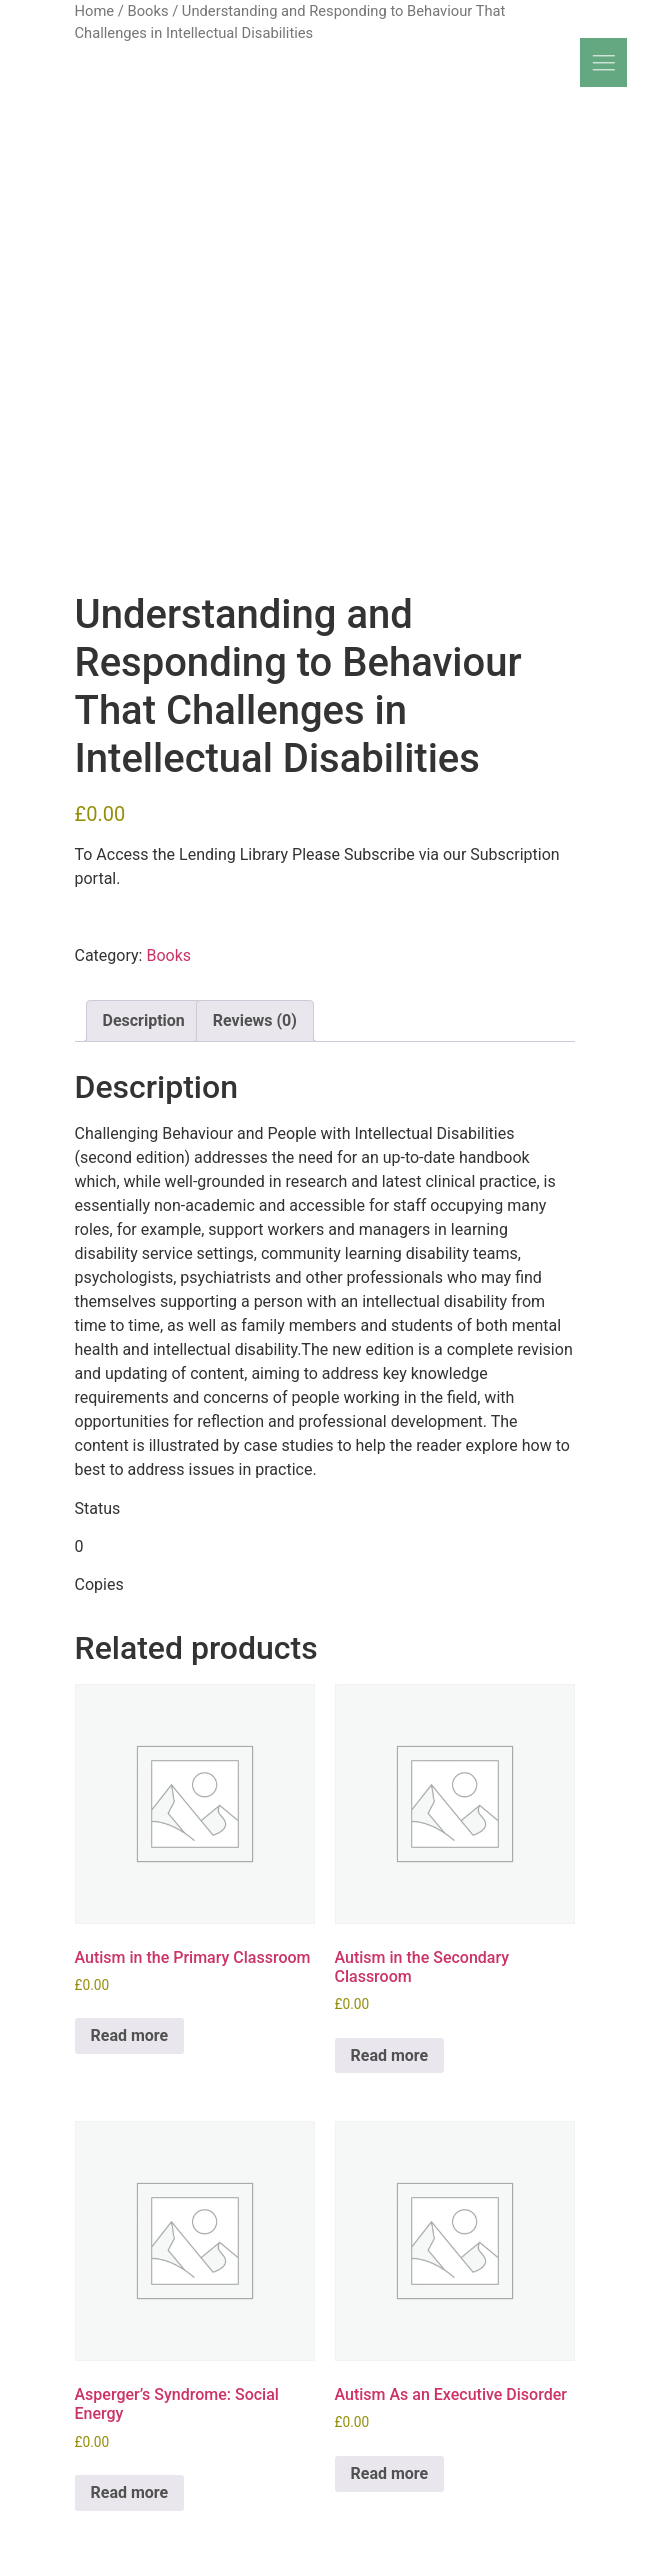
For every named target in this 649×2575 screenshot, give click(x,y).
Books (147, 11)
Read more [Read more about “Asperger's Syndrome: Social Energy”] (130, 2492)
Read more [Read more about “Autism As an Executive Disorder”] (390, 2473)
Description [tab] (144, 1020)
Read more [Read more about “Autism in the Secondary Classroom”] (390, 2055)
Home (95, 11)
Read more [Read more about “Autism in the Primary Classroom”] (130, 2035)
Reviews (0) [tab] (255, 1020)
